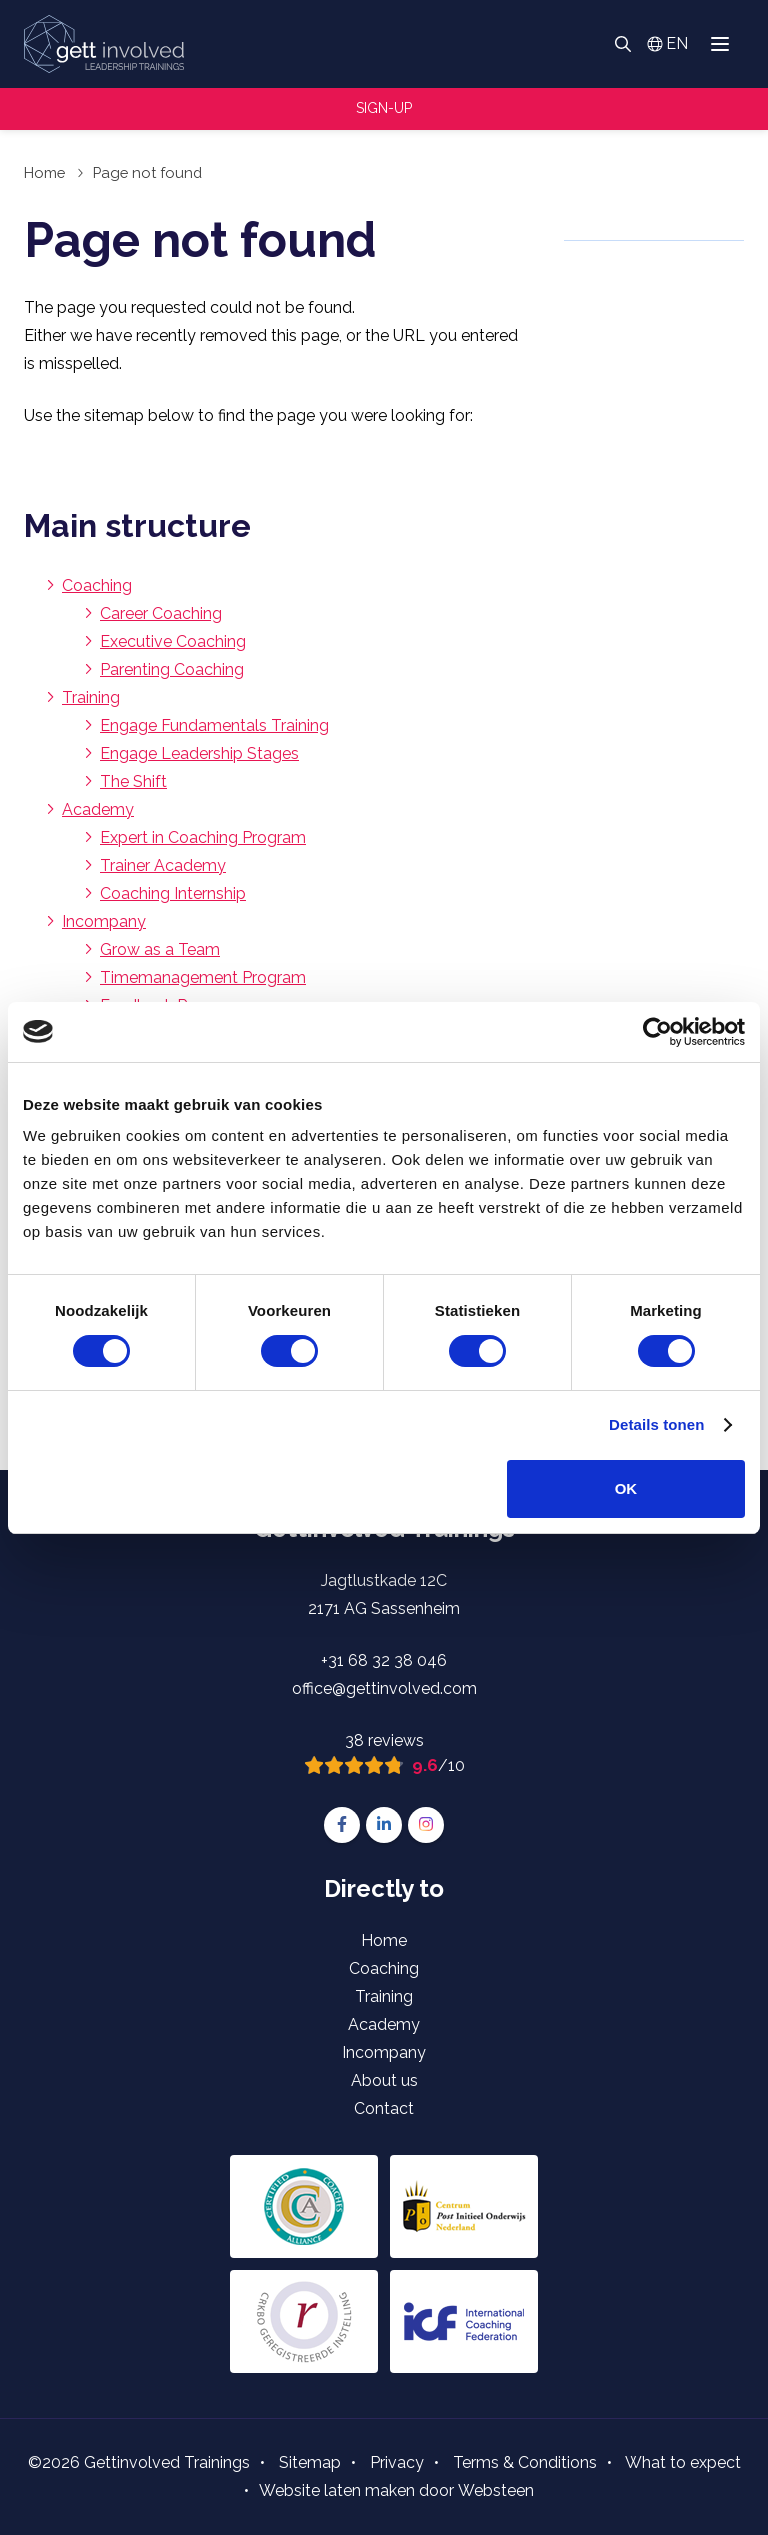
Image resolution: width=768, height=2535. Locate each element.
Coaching (97, 585)
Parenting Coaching (172, 669)
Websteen (496, 2490)
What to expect (683, 2462)
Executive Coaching (173, 641)
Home (44, 172)
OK (626, 1488)
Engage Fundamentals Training (214, 725)
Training (91, 697)
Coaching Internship (173, 893)
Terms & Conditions (525, 2462)
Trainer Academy (163, 865)
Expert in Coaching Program (203, 837)
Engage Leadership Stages (199, 753)
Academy (98, 809)
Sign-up (384, 108)
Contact (384, 2108)
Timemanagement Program (203, 977)
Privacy (397, 2462)
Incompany (104, 921)
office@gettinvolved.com (384, 1688)
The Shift (133, 781)
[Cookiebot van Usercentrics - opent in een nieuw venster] (657, 1032)
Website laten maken (337, 2490)
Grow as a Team (160, 949)
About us (384, 2080)
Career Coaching (161, 613)
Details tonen (656, 1424)
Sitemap (310, 2462)
